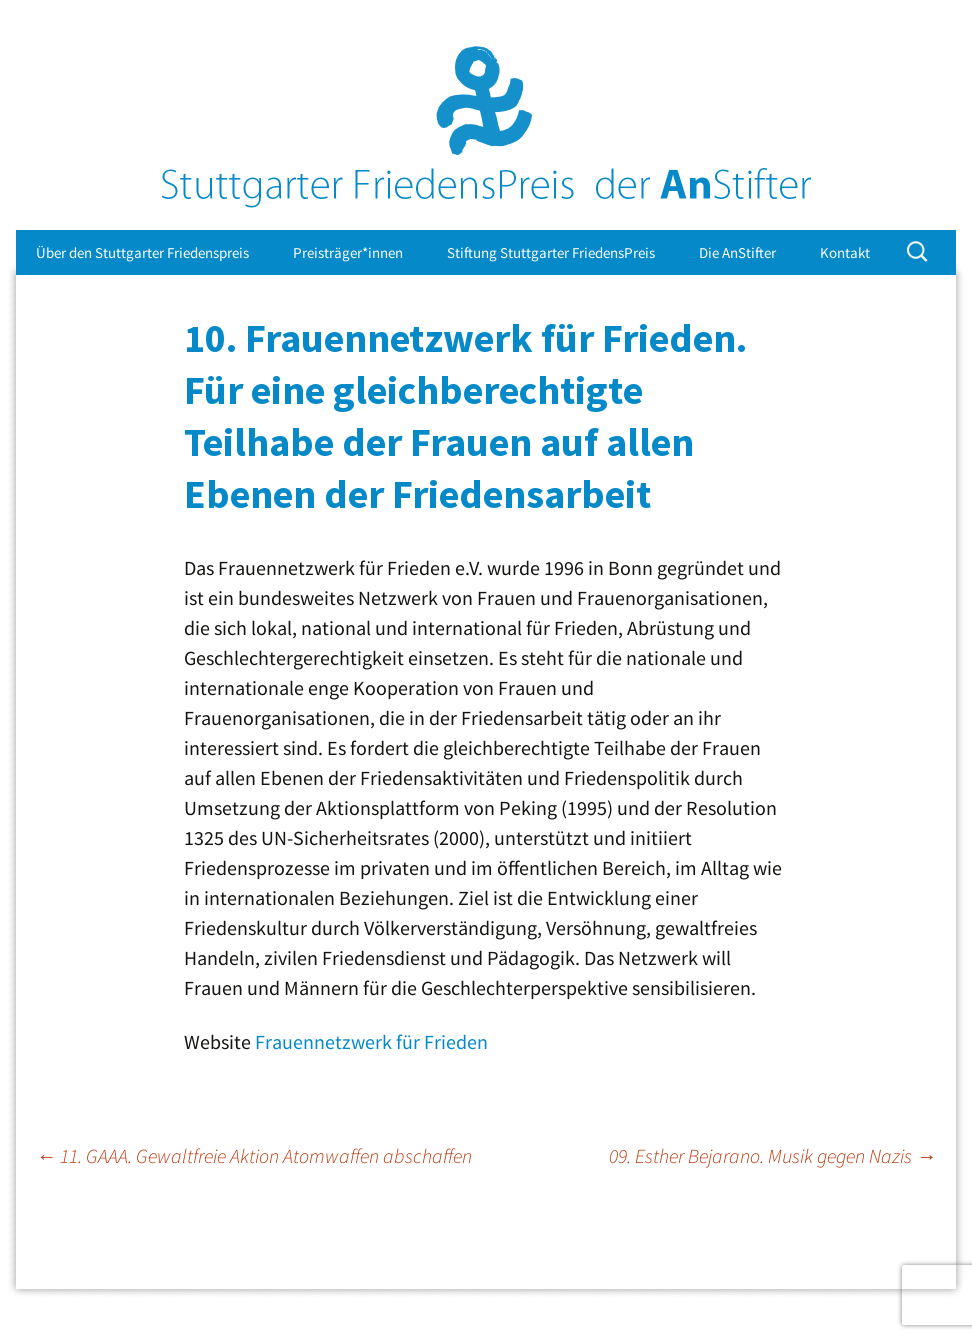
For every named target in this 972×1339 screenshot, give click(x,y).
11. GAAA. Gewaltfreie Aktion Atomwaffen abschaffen (254, 1155)
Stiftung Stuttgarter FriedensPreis (551, 252)
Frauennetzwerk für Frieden (371, 1041)
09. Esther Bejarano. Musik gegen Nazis (772, 1155)
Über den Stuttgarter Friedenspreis (142, 252)
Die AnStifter (737, 252)
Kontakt (845, 252)
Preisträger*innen (348, 252)
